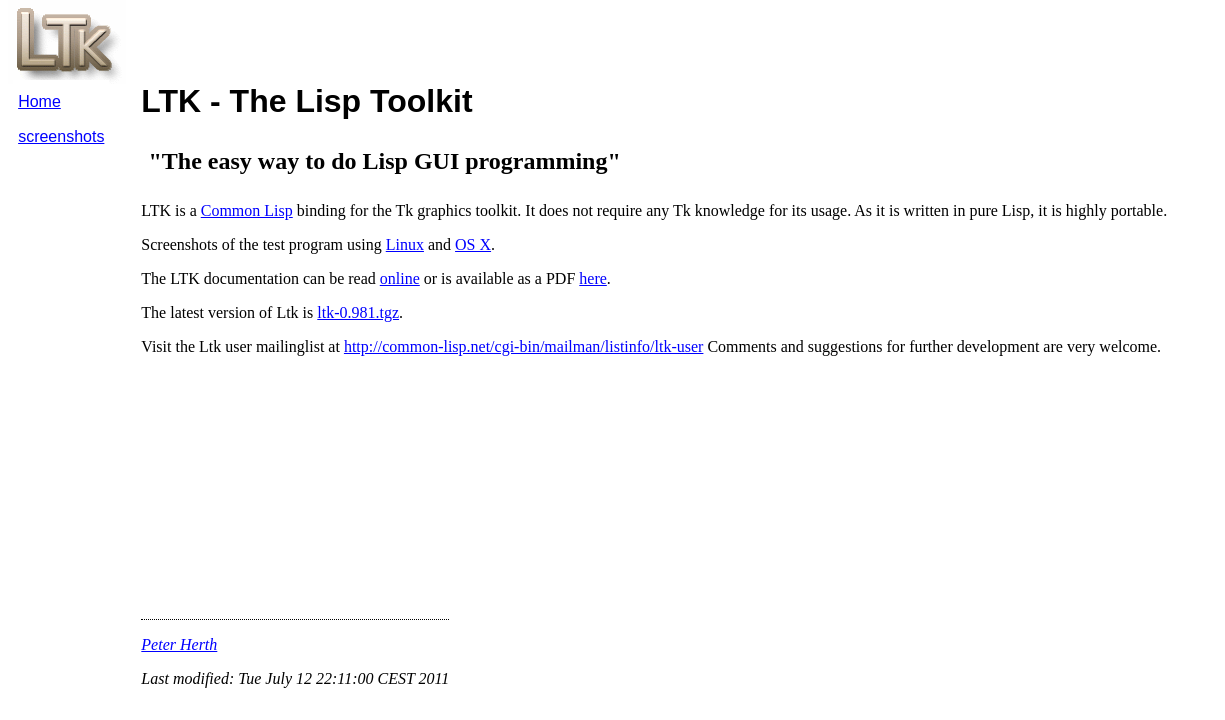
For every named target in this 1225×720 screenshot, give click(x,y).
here (593, 278)
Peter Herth (179, 644)
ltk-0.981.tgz (358, 312)
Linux (405, 244)
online (400, 278)
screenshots (61, 136)
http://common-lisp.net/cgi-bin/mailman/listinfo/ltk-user (524, 346)
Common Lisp (247, 210)
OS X (473, 244)
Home (39, 101)
